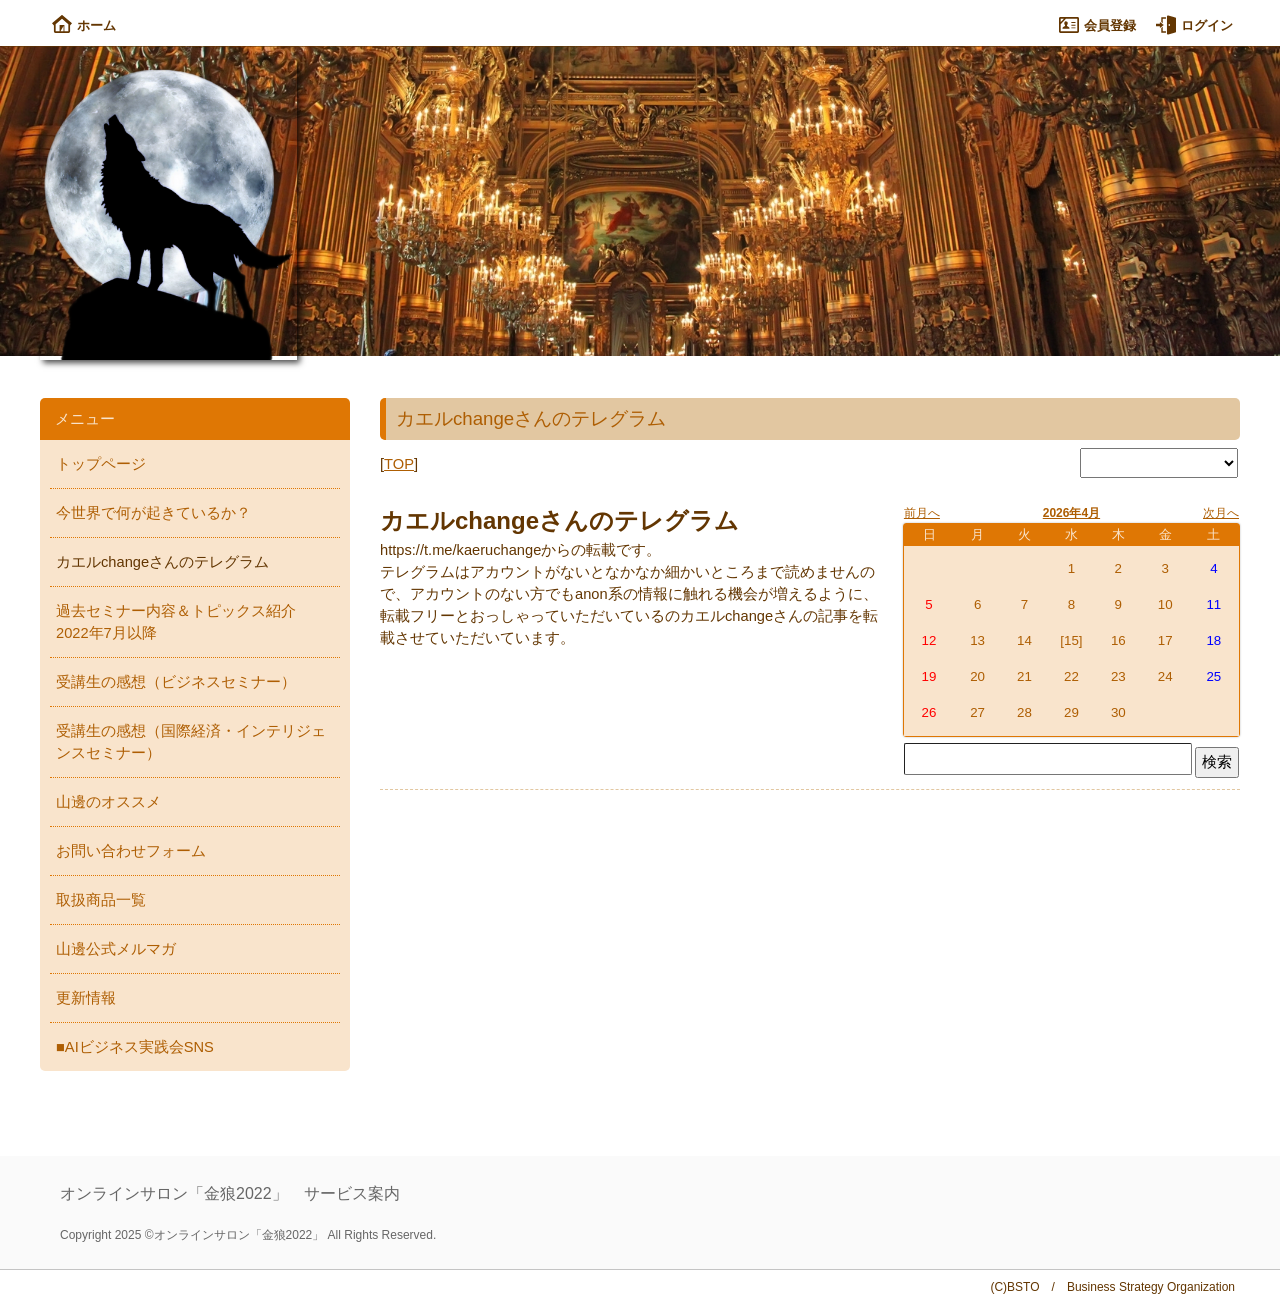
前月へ (922, 513)
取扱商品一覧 (101, 900)
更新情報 (86, 998)
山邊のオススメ (108, 802)
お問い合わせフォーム (131, 851)
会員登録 (1097, 25)
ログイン (1194, 25)
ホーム (84, 25)
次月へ (1221, 513)
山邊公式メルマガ (116, 949)
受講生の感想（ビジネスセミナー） (176, 682)
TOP (399, 464)
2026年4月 (1071, 513)
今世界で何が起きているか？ (153, 513)
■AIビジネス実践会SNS (135, 1047)
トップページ (101, 464)
